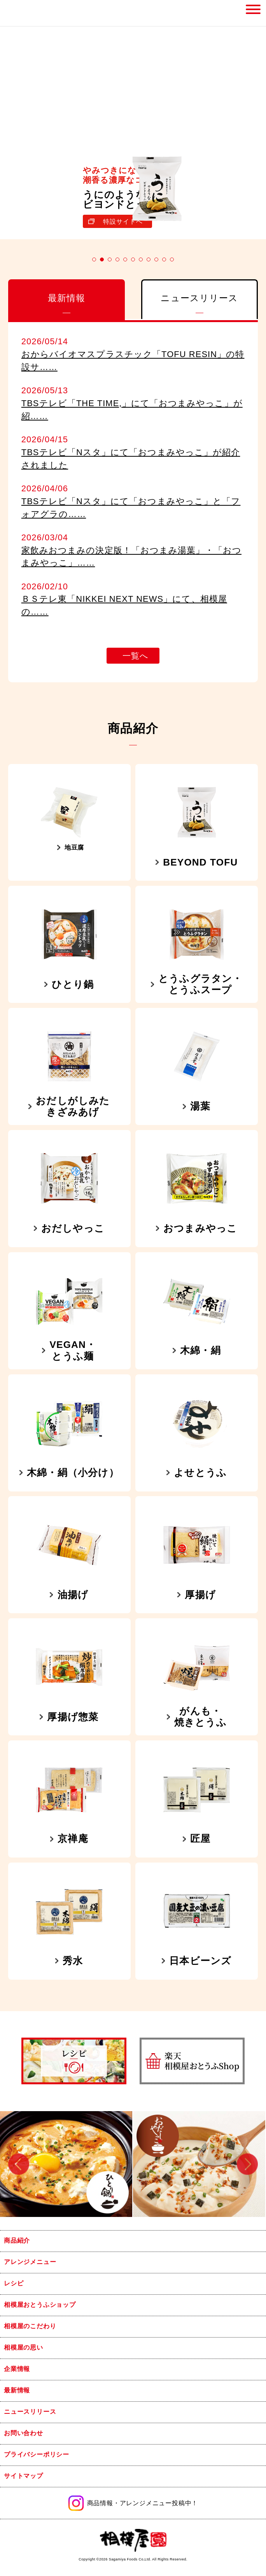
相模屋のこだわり (30, 2326)
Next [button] (247, 2164)
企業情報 (17, 2369)
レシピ (13, 2283)
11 (172, 259)
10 (164, 259)
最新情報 (17, 2390)
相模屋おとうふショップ (40, 2304)
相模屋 (23, 13)
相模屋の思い (23, 2347)
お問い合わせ (23, 2433)
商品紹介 (17, 2240)
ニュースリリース (30, 2411)
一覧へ (135, 655)
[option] (66, 2164)
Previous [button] (19, 2164)
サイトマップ (23, 2476)
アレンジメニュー (30, 2262)
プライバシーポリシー (36, 2454)
